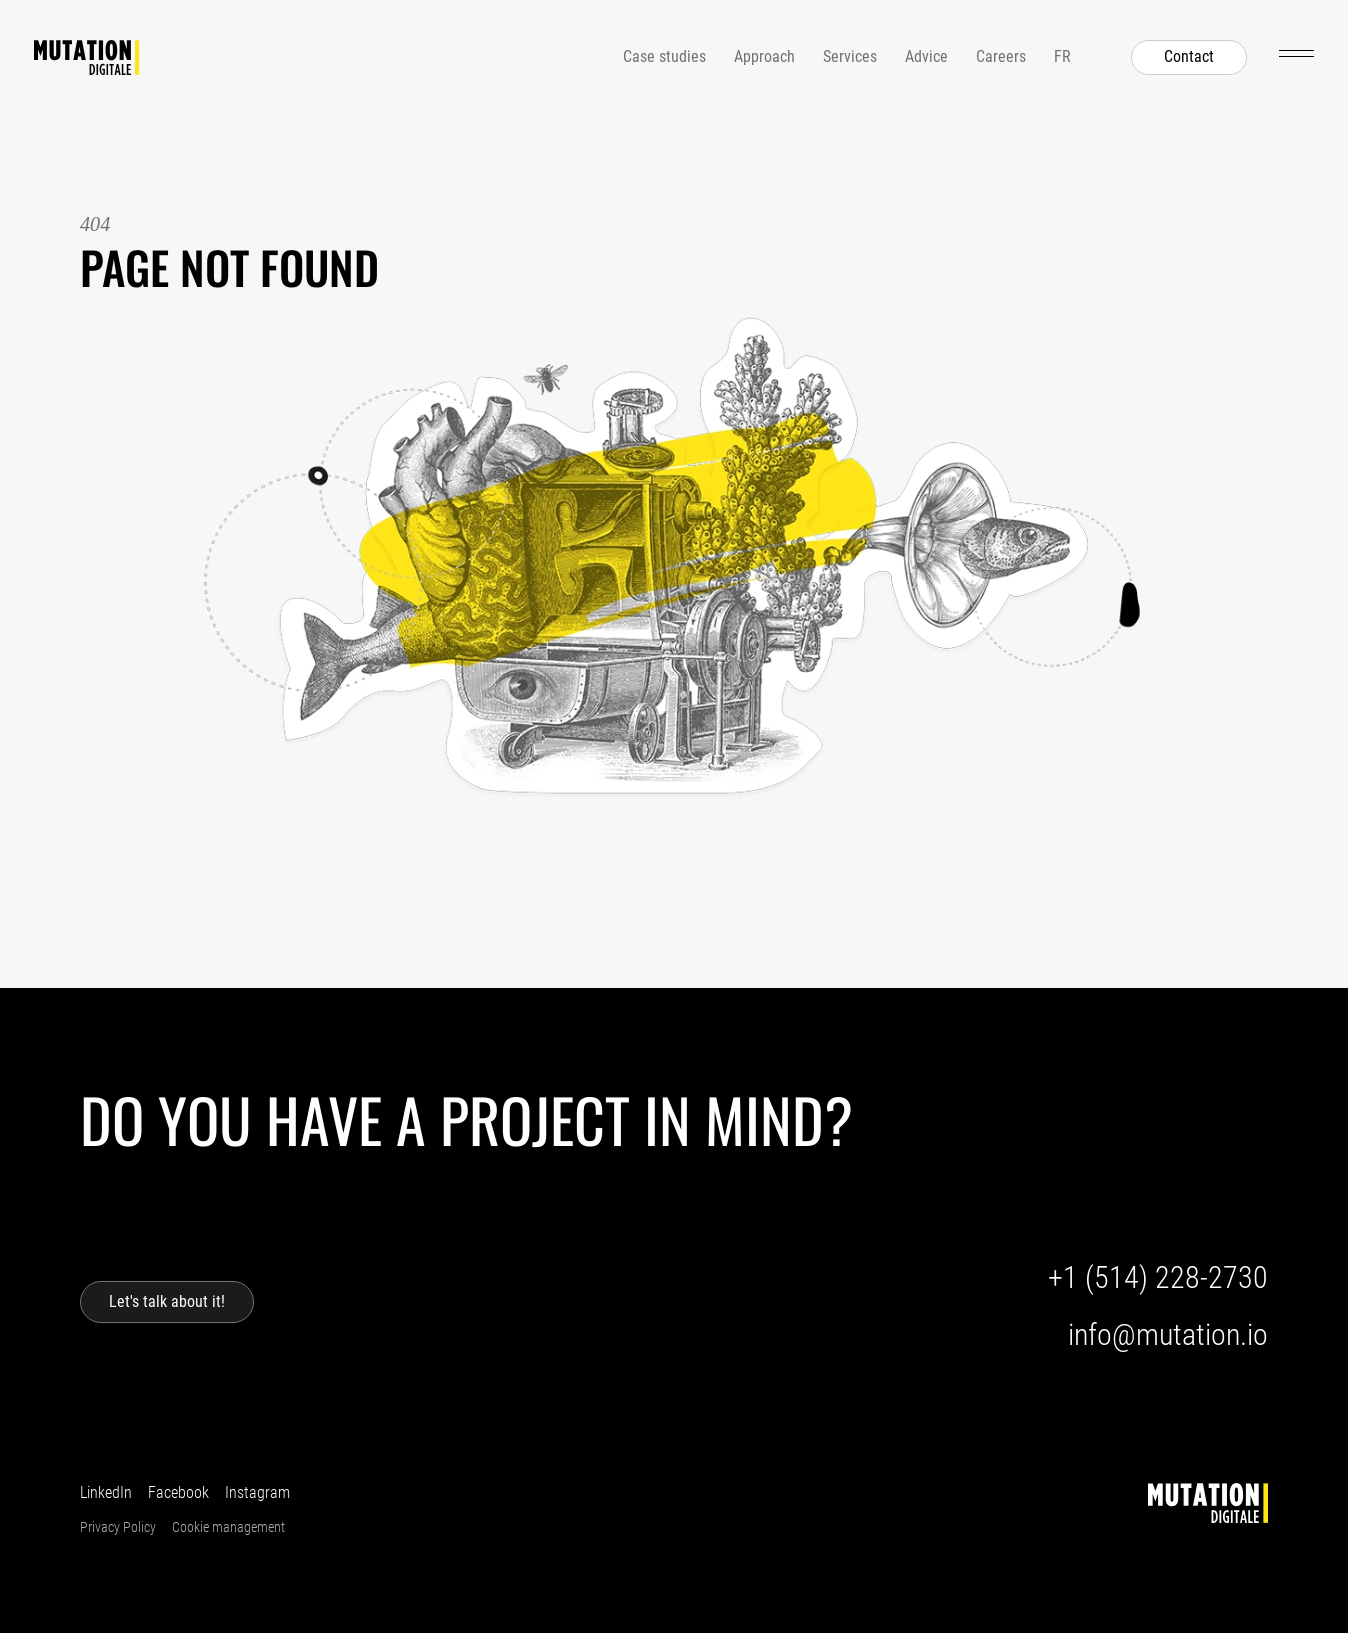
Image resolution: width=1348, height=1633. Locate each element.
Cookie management (228, 1527)
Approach (764, 56)
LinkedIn (106, 1492)
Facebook (178, 1492)
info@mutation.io (1168, 1334)
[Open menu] (1296, 53)
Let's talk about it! (167, 1301)
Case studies (664, 56)
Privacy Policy (118, 1527)
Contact (1189, 56)
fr (1062, 56)
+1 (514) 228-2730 (1158, 1277)
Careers (1001, 56)
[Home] (86, 57)
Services (850, 56)
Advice (926, 56)
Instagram (257, 1492)
